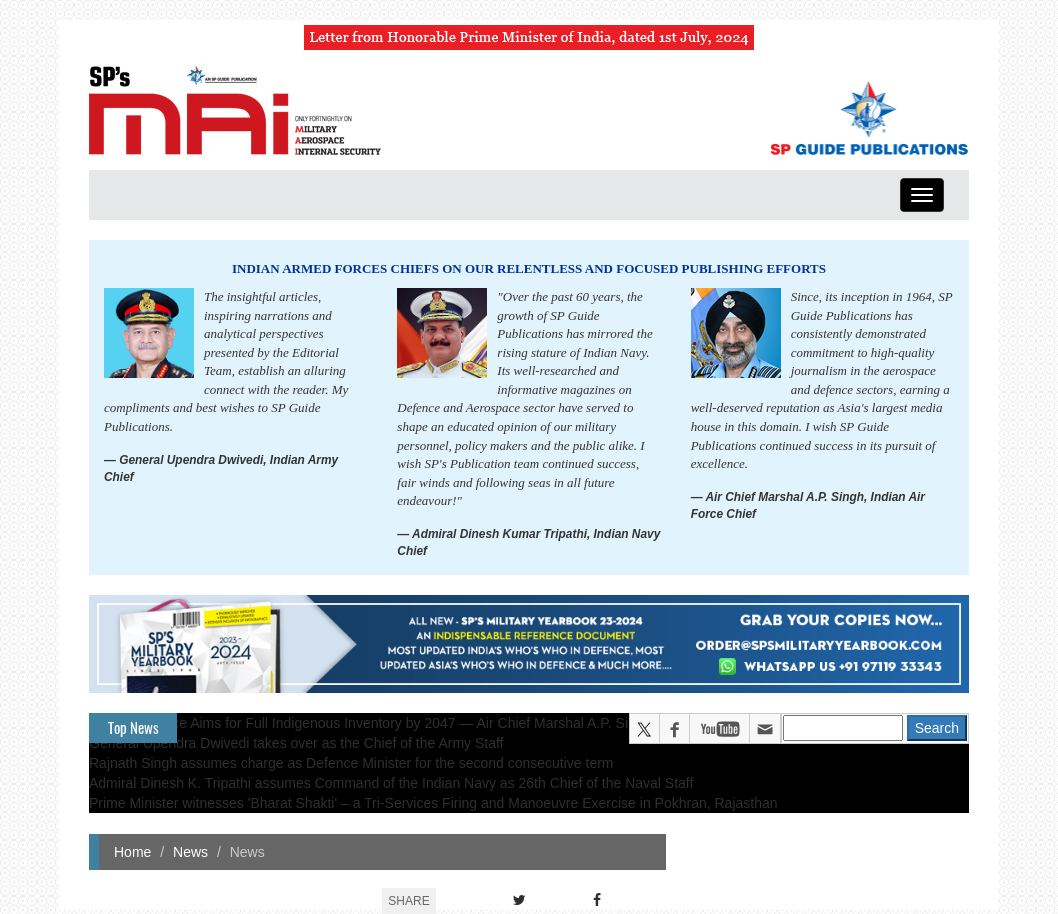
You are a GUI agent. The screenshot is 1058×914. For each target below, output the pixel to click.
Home (132, 852)
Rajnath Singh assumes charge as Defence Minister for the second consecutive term (351, 763)
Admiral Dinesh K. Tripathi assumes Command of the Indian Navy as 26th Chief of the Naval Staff (391, 783)
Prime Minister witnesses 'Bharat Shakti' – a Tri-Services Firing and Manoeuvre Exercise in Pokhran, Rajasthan (433, 803)
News (190, 852)
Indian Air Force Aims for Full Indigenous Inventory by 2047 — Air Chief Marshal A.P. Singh (370, 723)
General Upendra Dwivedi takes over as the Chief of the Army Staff (296, 743)
